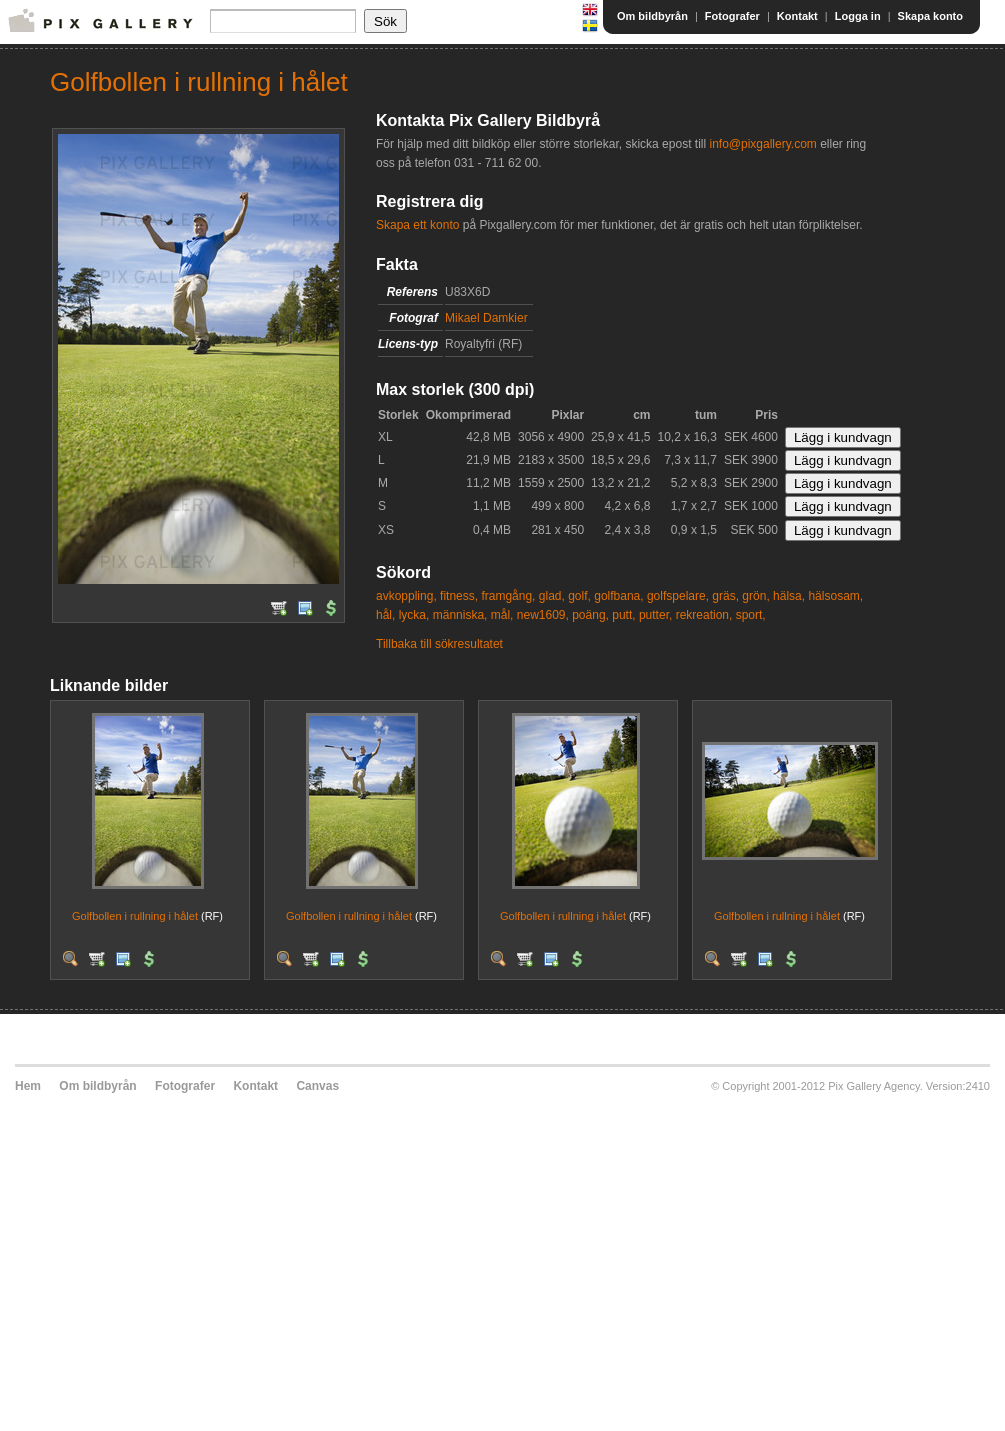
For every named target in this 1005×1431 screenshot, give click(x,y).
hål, (385, 615)
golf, (579, 596)
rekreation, (704, 615)
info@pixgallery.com (762, 144)
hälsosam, (835, 596)
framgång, (508, 596)
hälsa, (789, 596)
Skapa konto (930, 16)
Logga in (858, 16)
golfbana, (618, 596)
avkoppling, (406, 596)
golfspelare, (678, 596)
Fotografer (732, 16)
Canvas (317, 1086)
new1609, (543, 615)
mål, (502, 615)
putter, (655, 615)
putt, (623, 615)
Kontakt (797, 16)
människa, (460, 615)
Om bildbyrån (652, 16)
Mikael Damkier (486, 318)
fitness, (459, 596)
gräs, (725, 596)
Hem (28, 1086)
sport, (751, 615)
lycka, (414, 615)
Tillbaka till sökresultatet (439, 644)
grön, (755, 596)
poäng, (590, 615)
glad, (552, 596)
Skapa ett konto (417, 225)
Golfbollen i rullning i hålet (135, 916)
